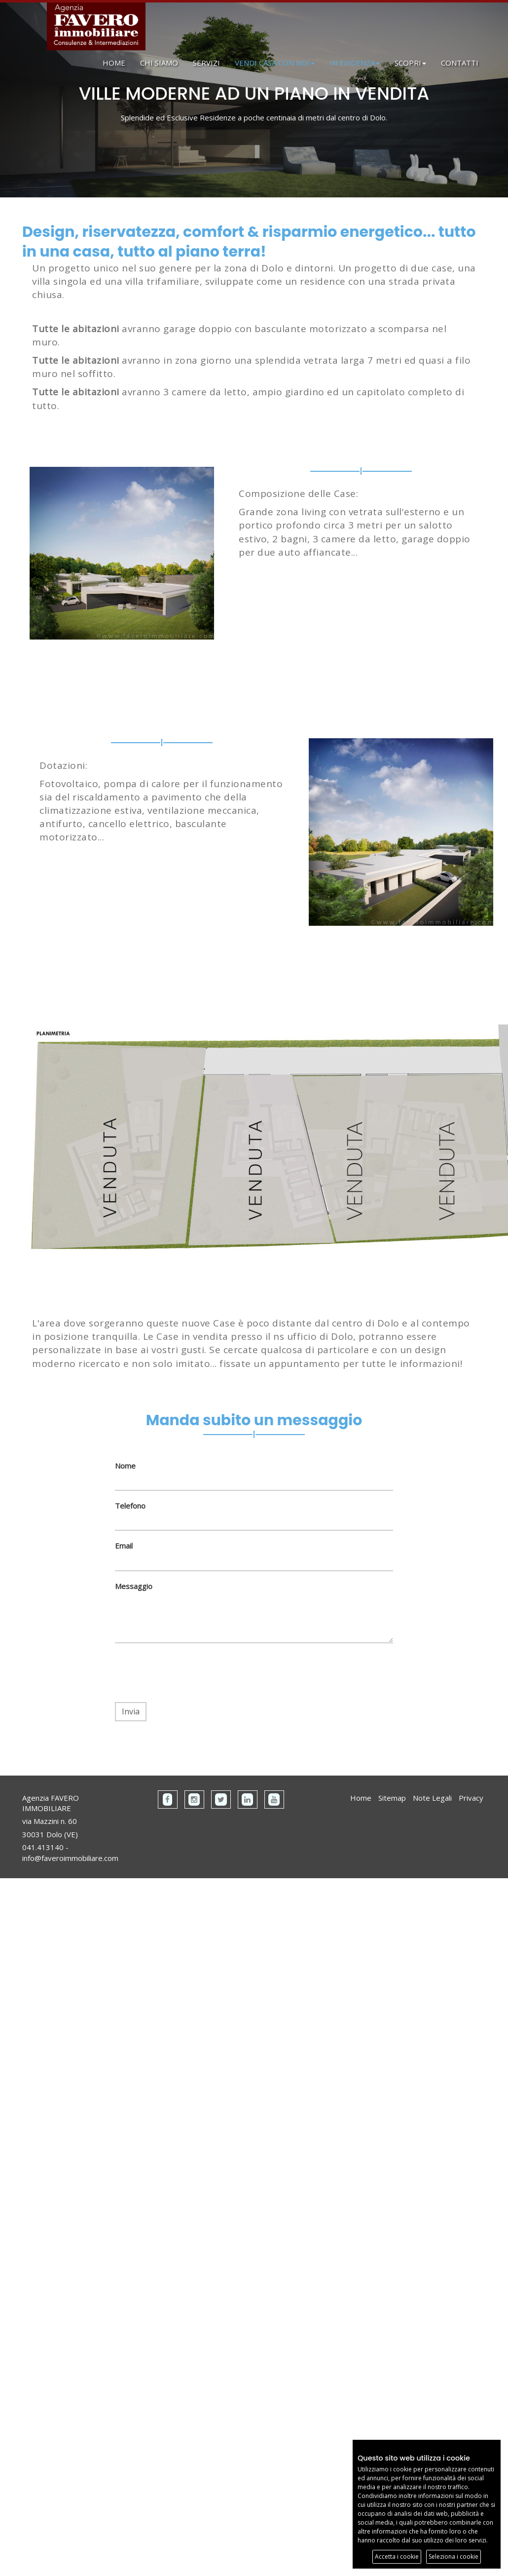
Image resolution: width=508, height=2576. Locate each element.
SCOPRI (410, 63)
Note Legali (432, 1798)
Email (124, 1546)
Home (360, 1798)
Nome (125, 1466)
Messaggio (133, 1586)
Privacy (471, 1798)
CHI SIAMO (159, 63)
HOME (114, 63)
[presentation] (190, 1673)
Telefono (130, 1506)
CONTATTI (459, 63)
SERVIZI (206, 63)
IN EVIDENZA (354, 63)
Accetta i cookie (397, 2556)
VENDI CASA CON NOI (275, 63)
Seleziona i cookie (453, 2556)
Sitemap (392, 1798)
